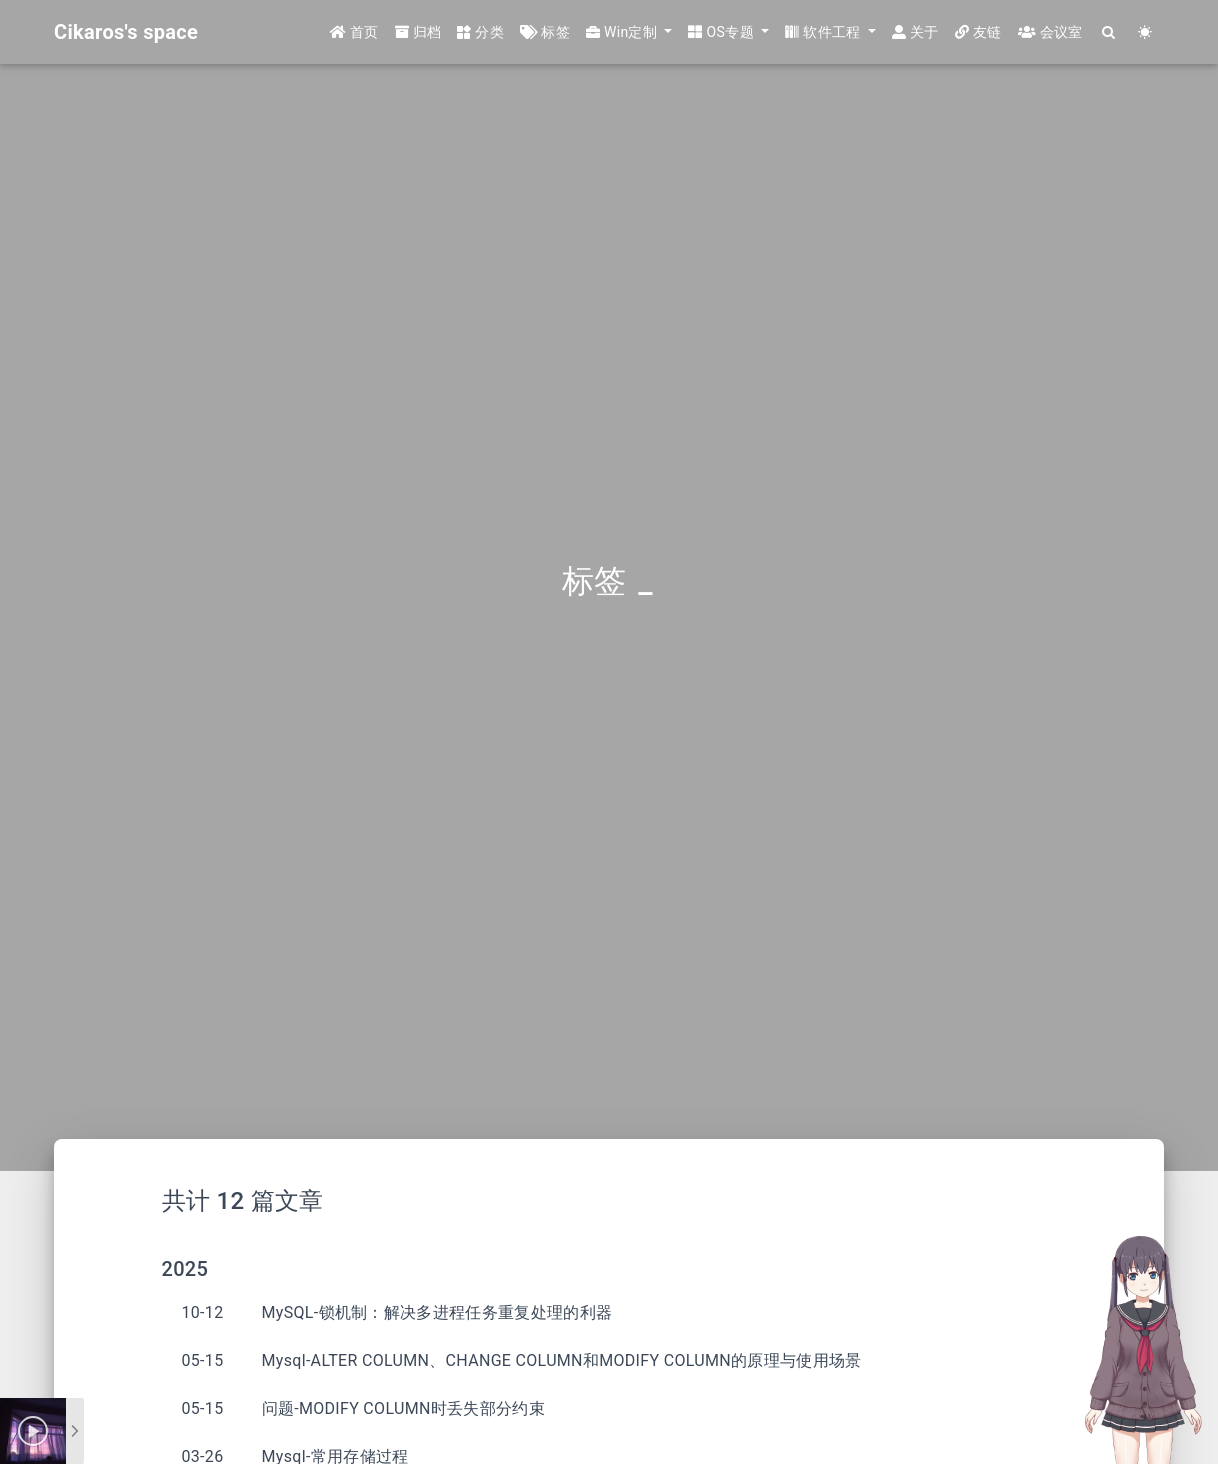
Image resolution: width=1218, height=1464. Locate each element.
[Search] (1109, 32)
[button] (629, 32)
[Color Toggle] (1145, 32)
